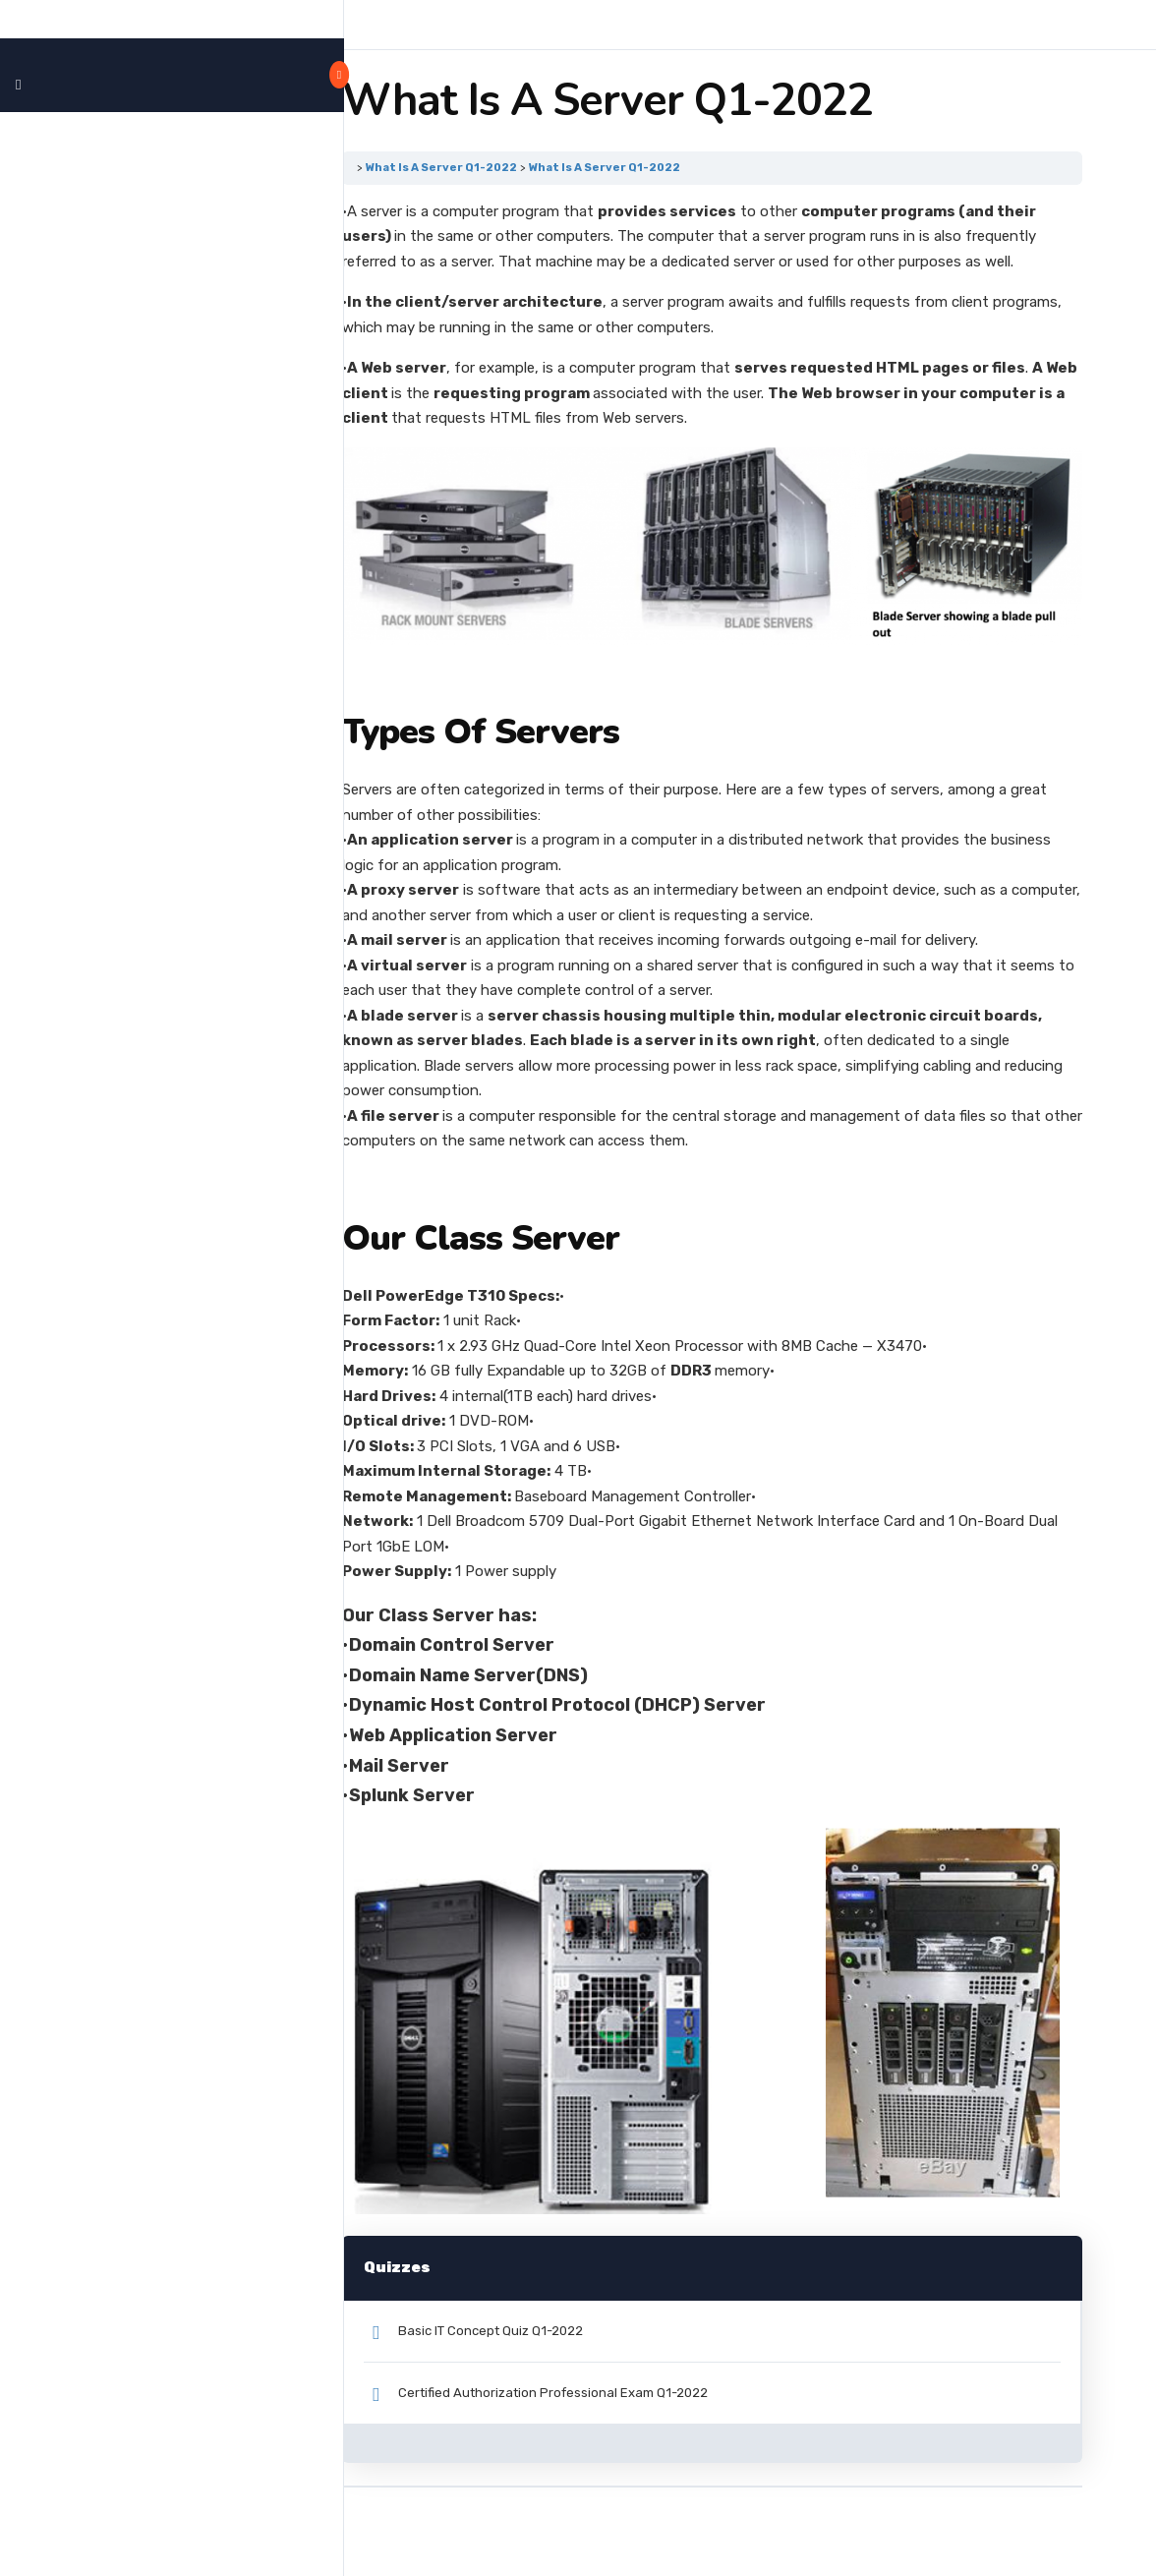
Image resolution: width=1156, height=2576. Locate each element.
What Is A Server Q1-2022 (517, 167)
